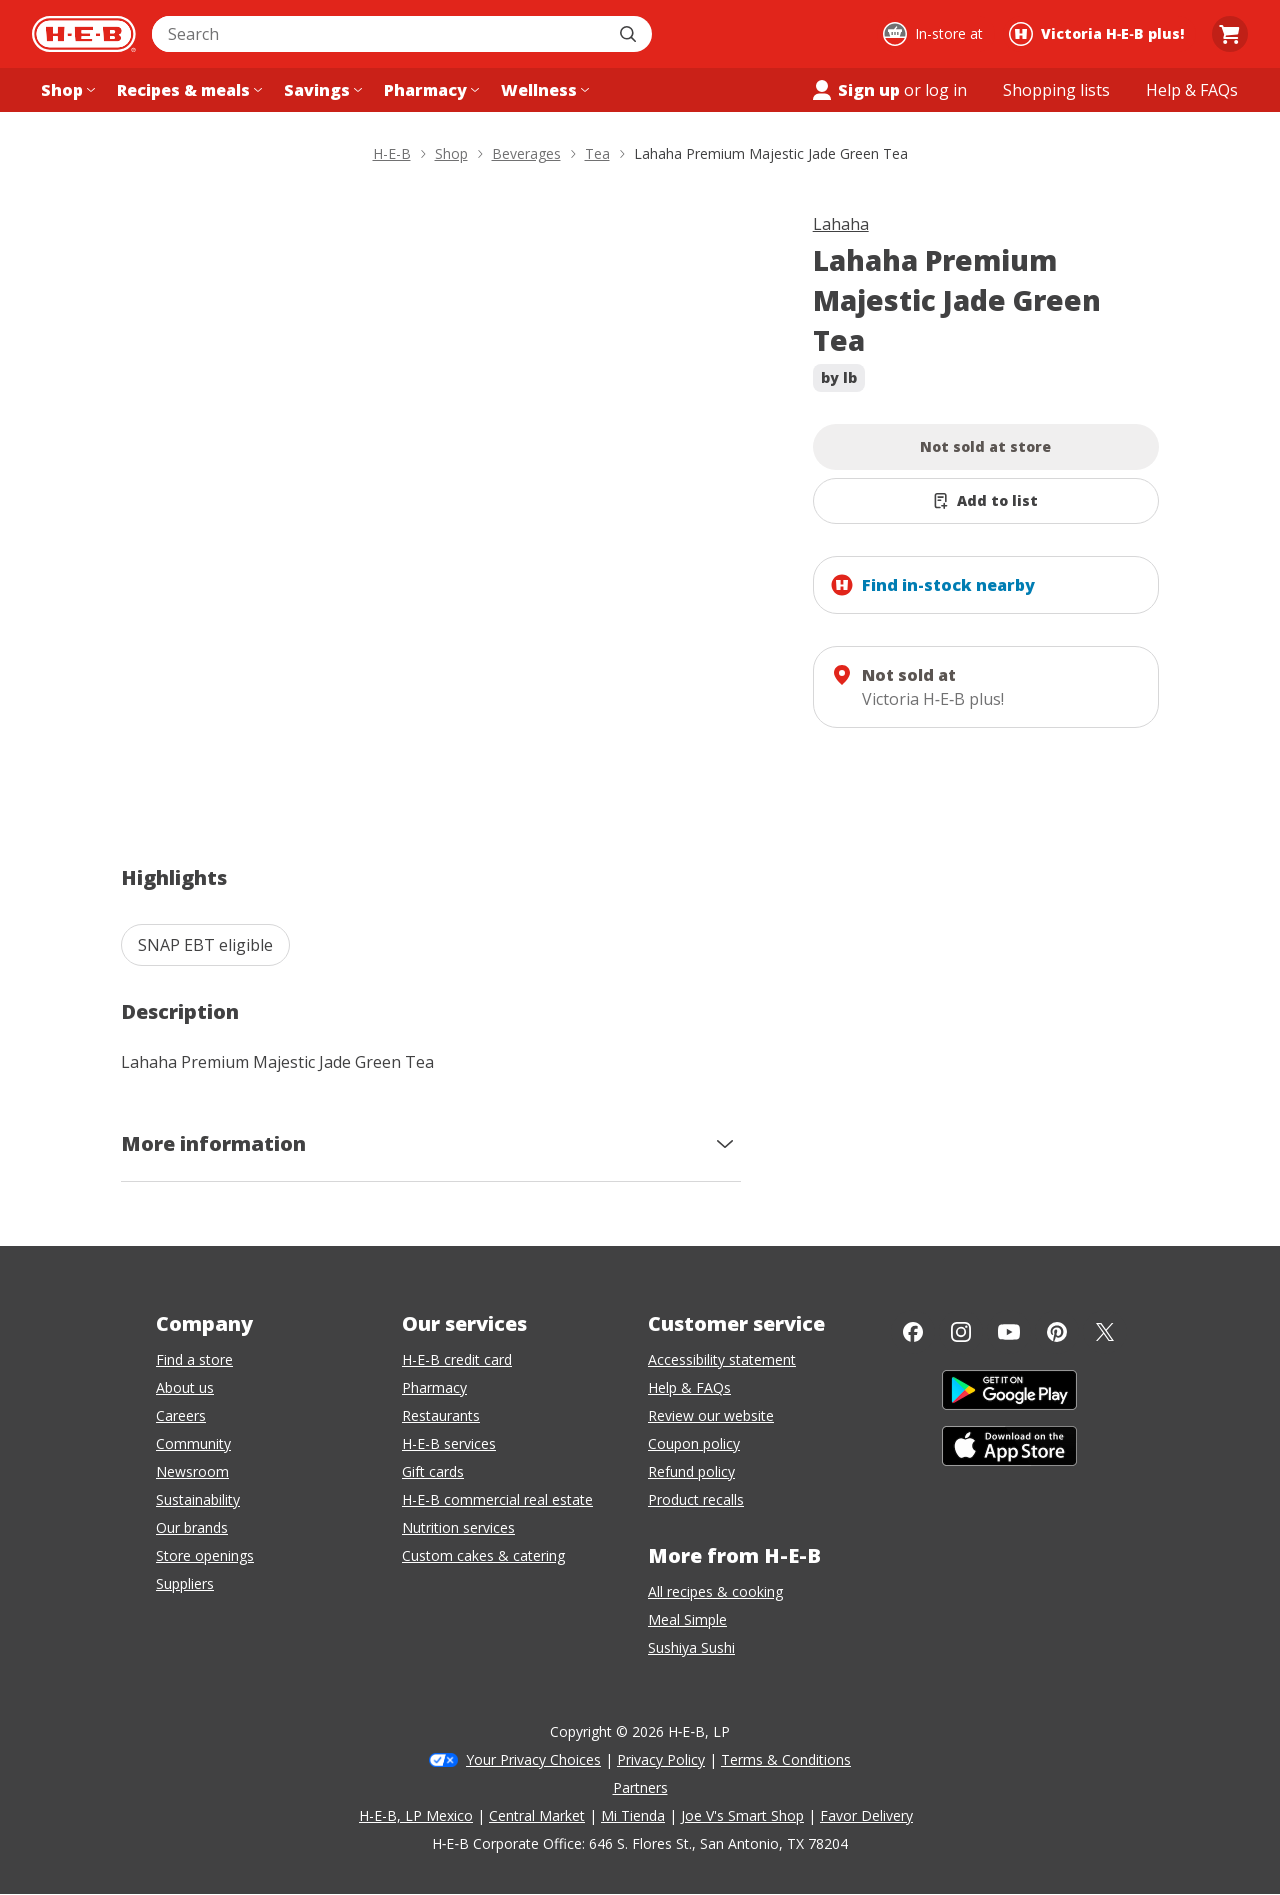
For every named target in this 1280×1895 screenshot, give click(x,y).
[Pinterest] (1057, 1332)
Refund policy (691, 1471)
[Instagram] (961, 1332)
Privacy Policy (661, 1759)
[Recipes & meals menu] (187, 90)
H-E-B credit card (457, 1359)
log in (946, 90)
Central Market (537, 1815)
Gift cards (433, 1471)
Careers (181, 1415)
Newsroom (192, 1471)
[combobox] (380, 34)
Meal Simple (687, 1619)
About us (185, 1387)
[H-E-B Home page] (84, 34)
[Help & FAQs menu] (1192, 90)
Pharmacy (434, 1387)
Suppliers (185, 1583)
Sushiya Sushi (691, 1647)
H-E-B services (449, 1443)
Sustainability (198, 1499)
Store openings (205, 1555)
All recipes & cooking (715, 1591)
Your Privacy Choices (533, 1759)
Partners (640, 1787)
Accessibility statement (722, 1359)
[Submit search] (630, 34)
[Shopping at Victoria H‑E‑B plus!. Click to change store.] (1099, 34)
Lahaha (841, 224)
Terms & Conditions (786, 1759)
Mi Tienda (633, 1815)
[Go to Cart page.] (1230, 34)
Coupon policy (694, 1443)
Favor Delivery (866, 1815)
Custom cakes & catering (483, 1555)
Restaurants (441, 1415)
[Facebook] (913, 1332)
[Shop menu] (66, 90)
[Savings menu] (321, 90)
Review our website (711, 1415)
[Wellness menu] (543, 90)
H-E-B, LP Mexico (416, 1815)
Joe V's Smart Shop (742, 1815)
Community (193, 1443)
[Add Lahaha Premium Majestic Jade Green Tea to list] (986, 501)
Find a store (194, 1359)
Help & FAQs (689, 1387)
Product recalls (696, 1499)
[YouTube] (1009, 1332)
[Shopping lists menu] (1056, 90)
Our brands (192, 1527)
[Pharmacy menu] (429, 90)
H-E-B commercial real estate (497, 1499)
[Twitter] (1105, 1332)
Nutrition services (458, 1527)
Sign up (855, 90)
